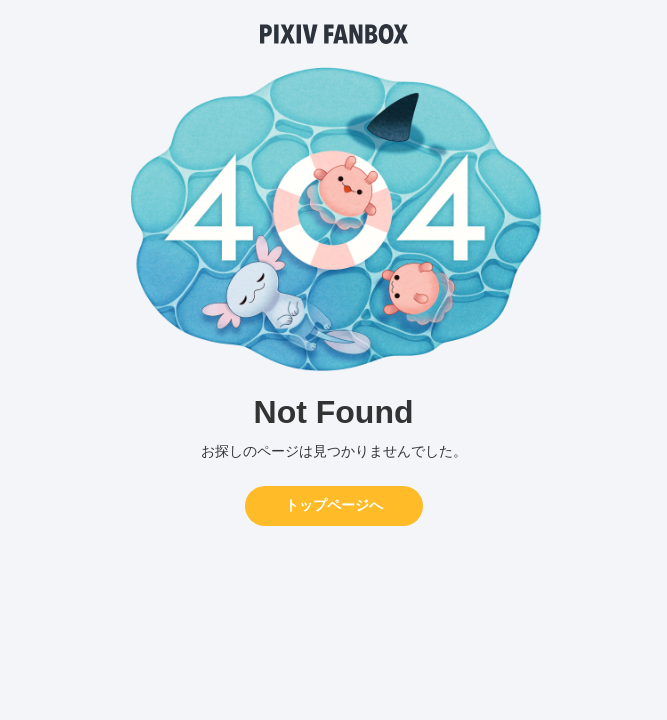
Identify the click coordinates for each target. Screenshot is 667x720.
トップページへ (334, 505)
